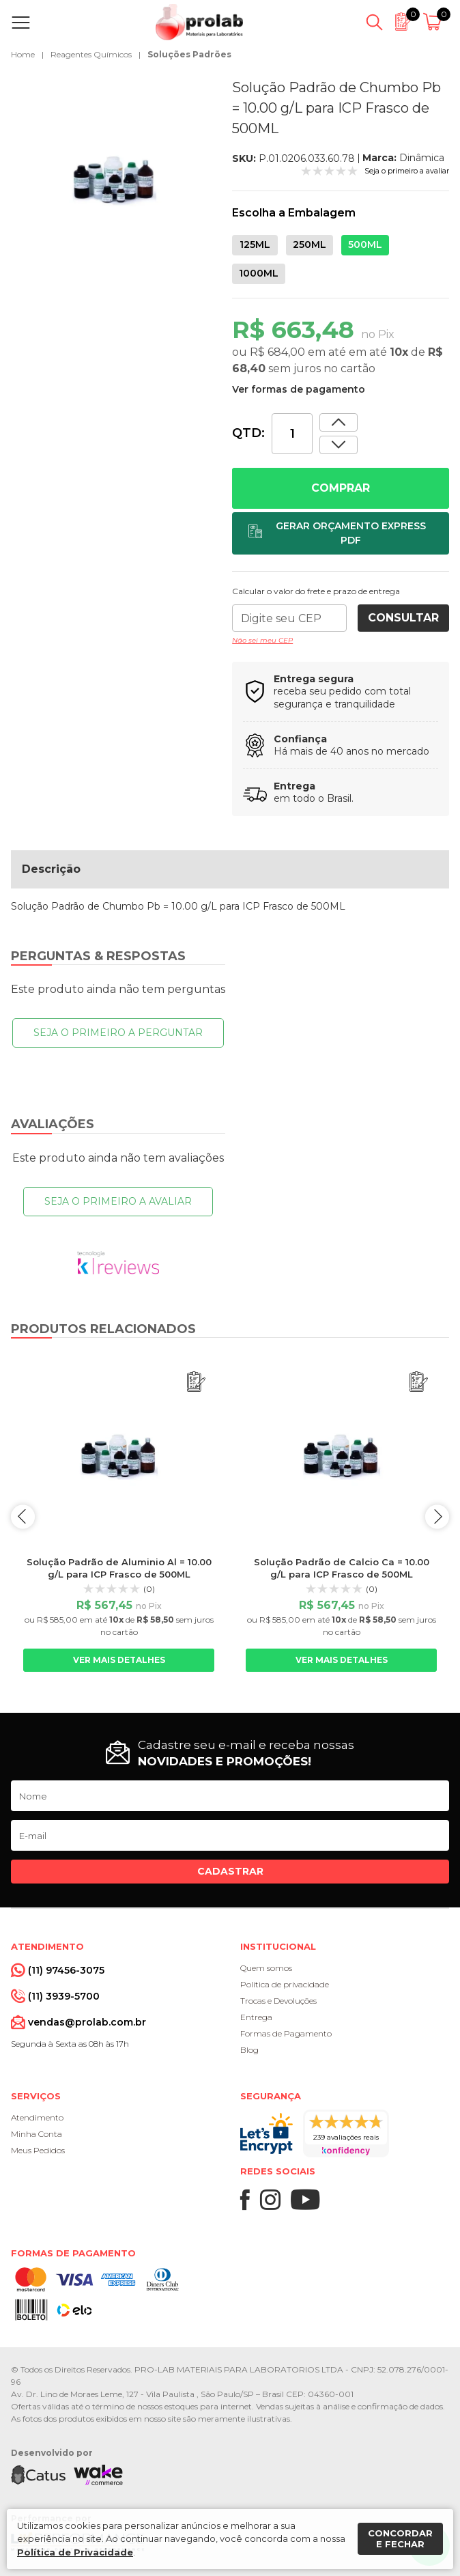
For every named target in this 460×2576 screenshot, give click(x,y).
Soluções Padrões (189, 54)
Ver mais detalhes (119, 1660)
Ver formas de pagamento (298, 389)
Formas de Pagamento (286, 2033)
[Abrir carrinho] (434, 22)
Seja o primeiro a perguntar (118, 1032)
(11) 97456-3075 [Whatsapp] (66, 1970)
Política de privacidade (284, 1984)
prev (23, 1516)
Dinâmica (421, 158)
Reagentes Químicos (91, 54)
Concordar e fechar (400, 2538)
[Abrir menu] (23, 22)
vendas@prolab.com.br (87, 2022)
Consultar (403, 617)
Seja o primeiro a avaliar (118, 1201)
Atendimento (37, 2117)
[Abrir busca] (374, 22)
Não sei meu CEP (262, 640)
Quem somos (266, 1968)
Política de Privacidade (75, 2552)
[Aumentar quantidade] (338, 445)
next (437, 1516)
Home (23, 54)
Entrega (256, 2017)
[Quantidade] (292, 433)
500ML (365, 244)
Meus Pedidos (38, 2150)
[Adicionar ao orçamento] (340, 533)
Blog (249, 2050)
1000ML (258, 273)
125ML (255, 244)
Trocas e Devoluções (278, 2001)
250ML (309, 244)
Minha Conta (36, 2134)
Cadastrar (230, 1871)
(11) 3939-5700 (64, 1996)
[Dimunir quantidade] (338, 422)
